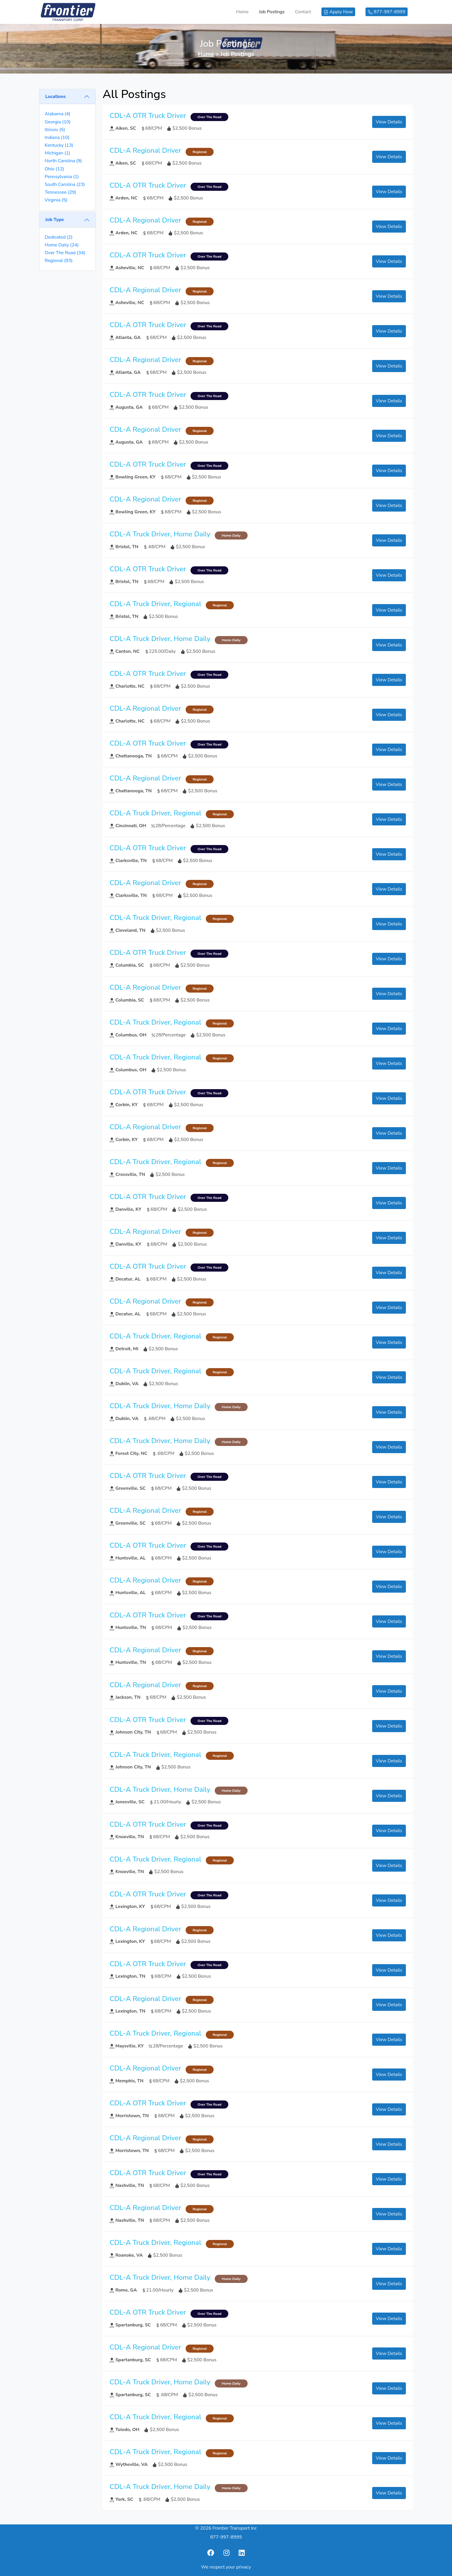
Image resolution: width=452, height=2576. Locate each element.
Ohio (54, 169)
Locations (55, 96)
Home (242, 12)
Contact (303, 12)
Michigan (57, 153)
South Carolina (65, 184)
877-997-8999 (226, 2537)
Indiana (57, 137)
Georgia (58, 122)
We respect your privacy (226, 2567)
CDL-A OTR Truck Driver (148, 115)
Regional (59, 260)
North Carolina (63, 161)
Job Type (54, 219)
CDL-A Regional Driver (145, 150)
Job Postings (272, 12)
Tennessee (60, 192)
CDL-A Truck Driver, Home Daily (160, 534)
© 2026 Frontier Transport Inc (226, 2528)
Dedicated (58, 237)
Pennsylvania (62, 177)
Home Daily (62, 245)
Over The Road (65, 253)
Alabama (57, 114)
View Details (389, 122)
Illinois (55, 130)
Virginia (56, 200)
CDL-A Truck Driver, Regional (155, 603)
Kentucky (59, 145)
